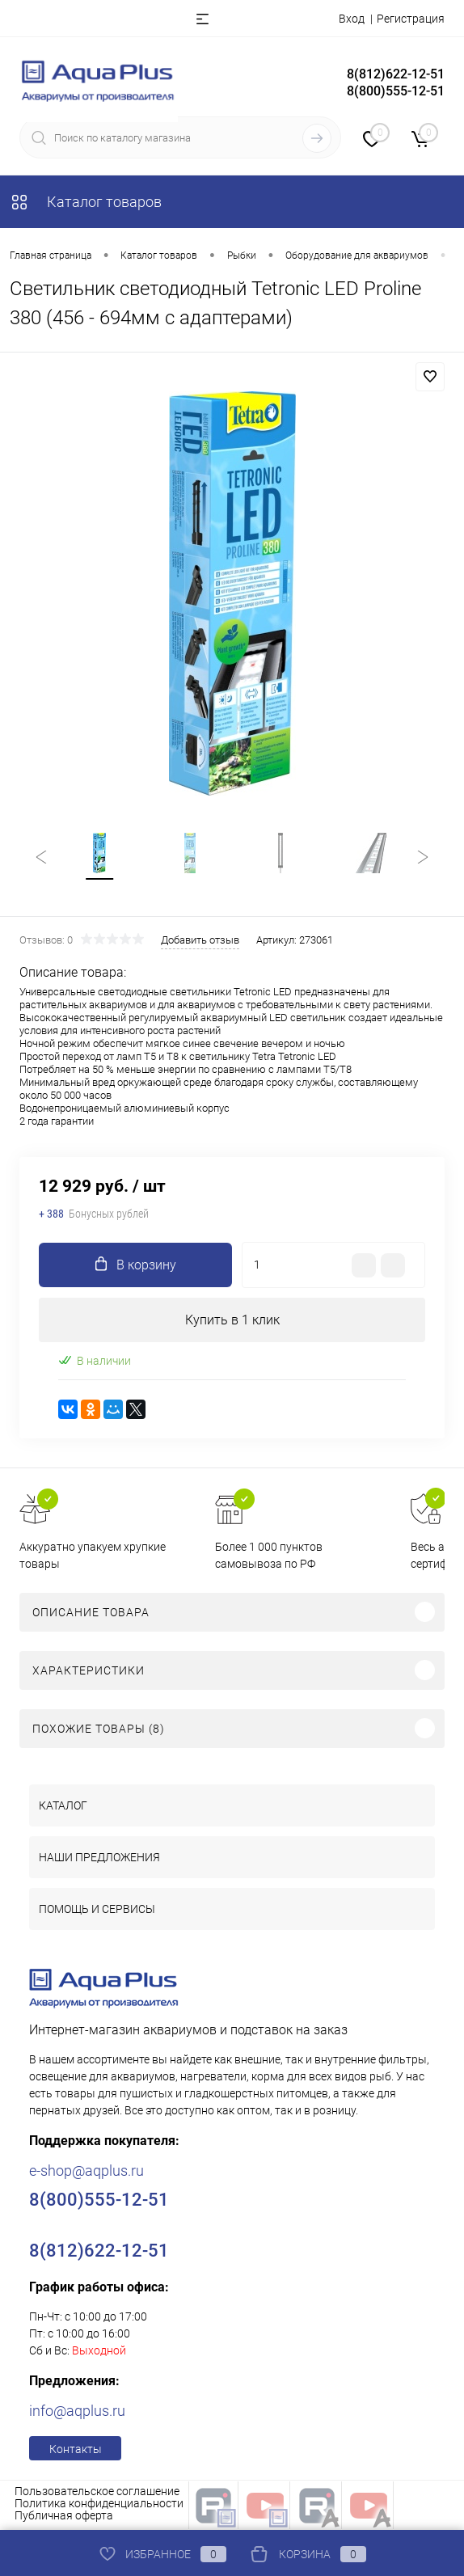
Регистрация (411, 18)
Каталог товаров (86, 201)
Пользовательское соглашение (97, 2493)
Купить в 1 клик (232, 1322)
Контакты (75, 2451)
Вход (352, 18)
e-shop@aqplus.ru (86, 2172)
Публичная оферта (64, 2517)
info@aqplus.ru (77, 2413)
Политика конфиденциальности (99, 2505)
